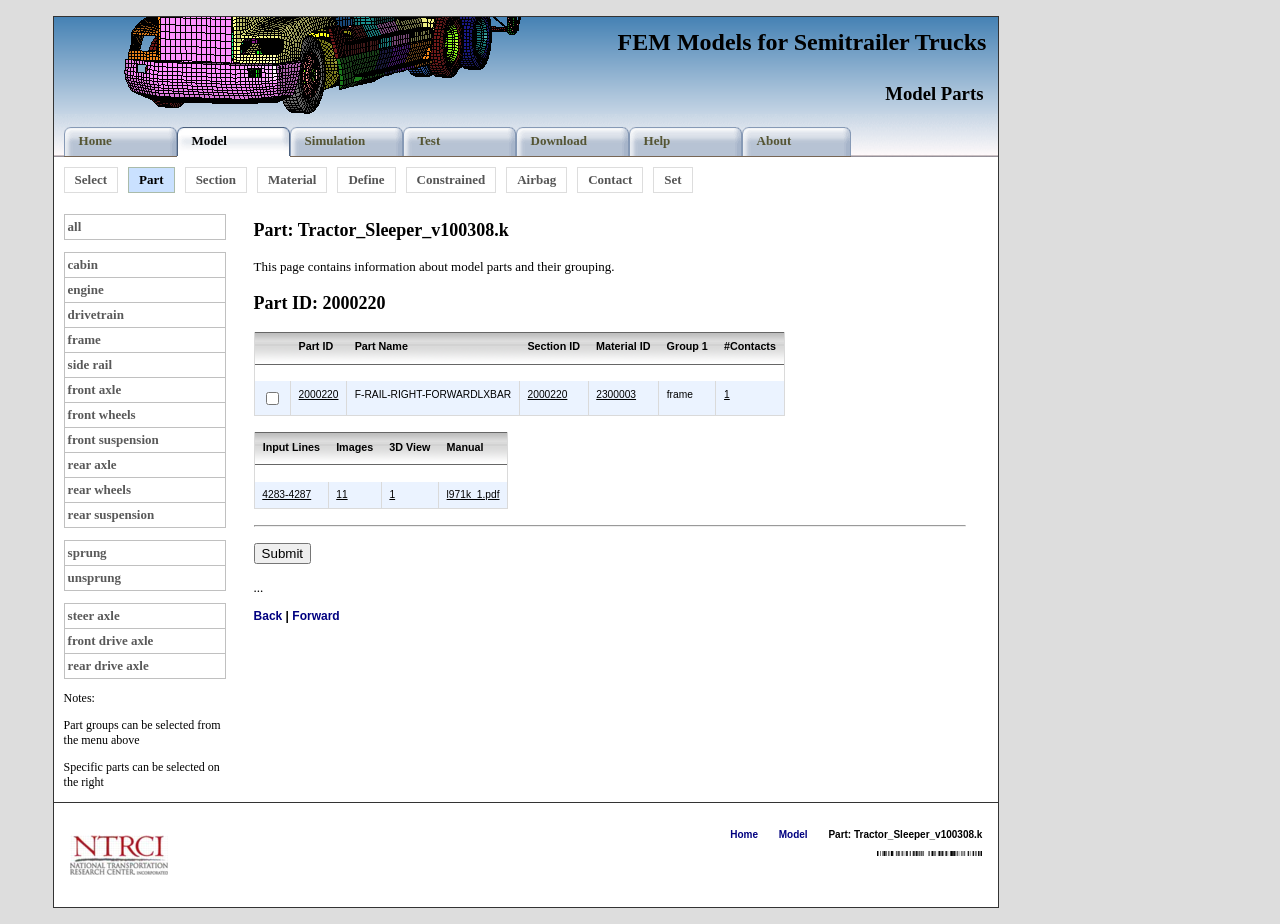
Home (744, 834)
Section (216, 179)
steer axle (94, 615)
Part (151, 179)
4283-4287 (286, 494)
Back (268, 616)
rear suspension (111, 514)
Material (292, 179)
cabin (83, 264)
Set (672, 179)
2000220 (319, 394)
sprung (87, 552)
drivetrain (96, 314)
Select (91, 179)
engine (86, 289)
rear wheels (99, 489)
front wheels (102, 414)
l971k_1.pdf (473, 494)
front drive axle (111, 640)
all (75, 226)
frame (84, 339)
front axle (95, 389)
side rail (90, 364)
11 (341, 494)
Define (366, 179)
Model (793, 834)
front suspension (113, 439)
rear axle (92, 464)
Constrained (451, 179)
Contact (610, 179)
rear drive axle (108, 665)
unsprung (94, 577)
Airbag (536, 179)
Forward (315, 616)
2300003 (616, 394)
